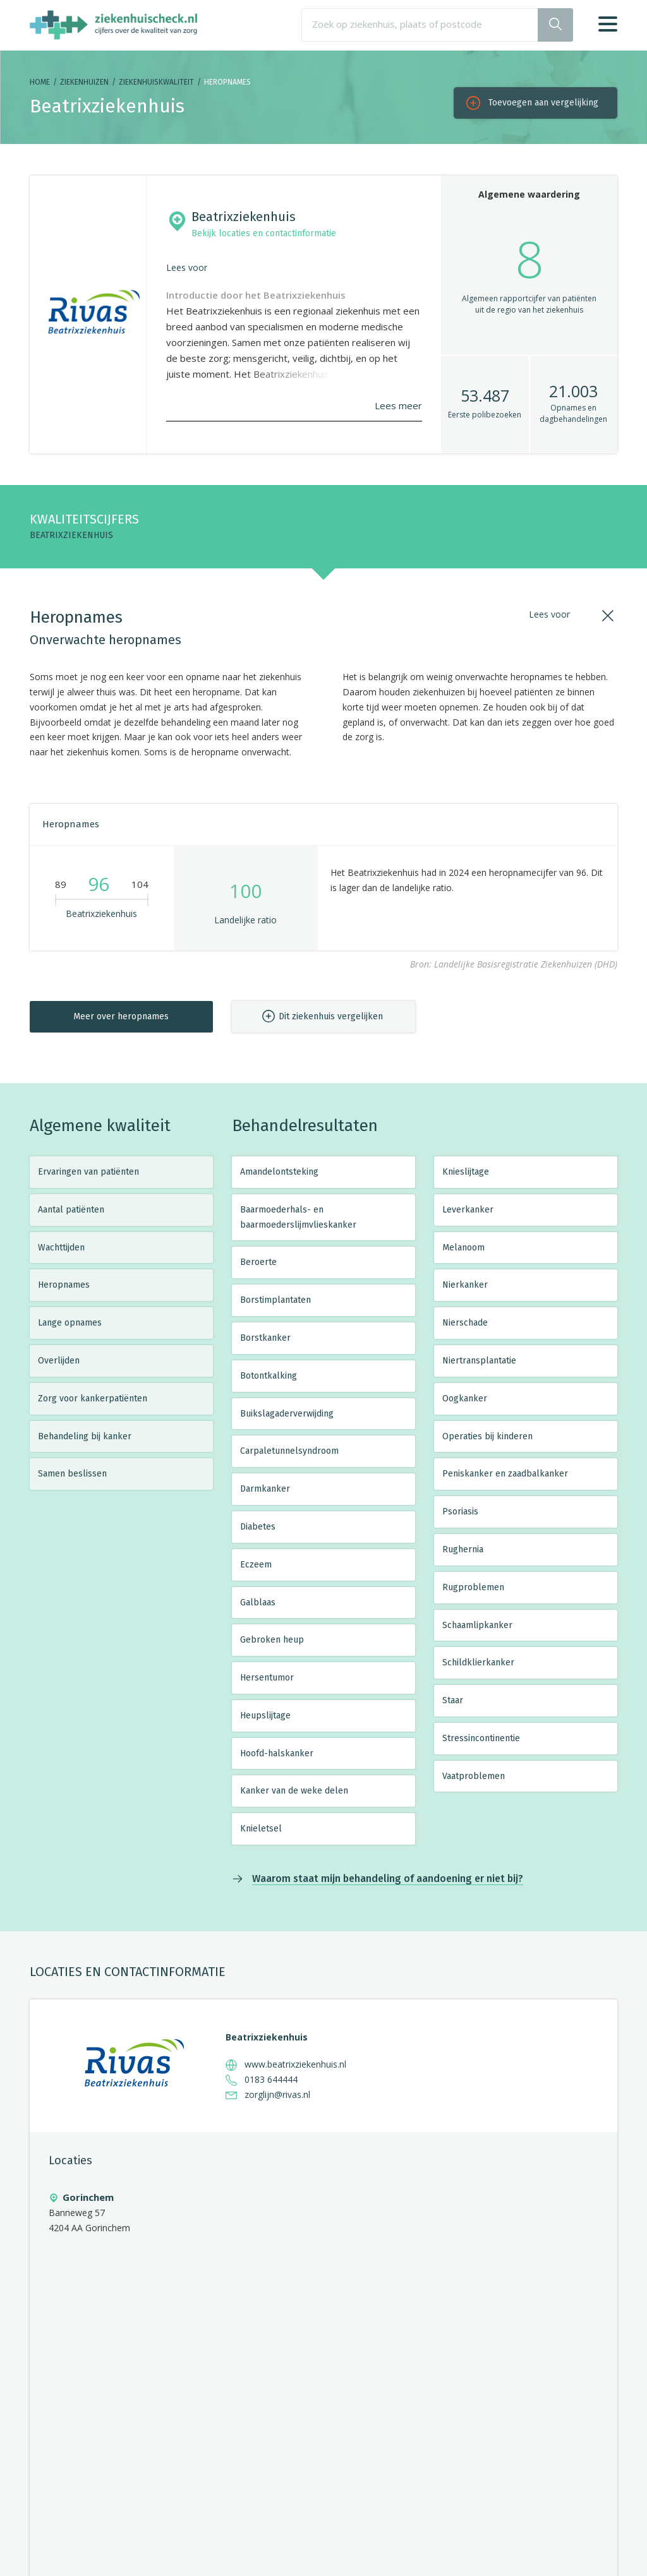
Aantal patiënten (71, 1209)
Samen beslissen (72, 1473)
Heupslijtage (265, 1715)
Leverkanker (467, 1209)
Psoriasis (460, 1511)
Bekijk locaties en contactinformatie (263, 233)
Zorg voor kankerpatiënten (92, 1398)
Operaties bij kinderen (487, 1436)
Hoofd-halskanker (276, 1753)
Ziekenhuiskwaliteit (156, 82)
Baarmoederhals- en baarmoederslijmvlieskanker (298, 1217)
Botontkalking (268, 1375)
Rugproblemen (473, 1587)
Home (40, 82)
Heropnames (64, 1284)
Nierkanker (465, 1284)
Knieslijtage (465, 1171)
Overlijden (59, 1360)
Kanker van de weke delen (294, 1790)
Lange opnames (70, 1322)
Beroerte (258, 1262)
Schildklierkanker (478, 1662)
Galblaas (257, 1602)
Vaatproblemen (473, 1776)
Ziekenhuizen (84, 82)
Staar (452, 1700)
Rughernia (462, 1549)
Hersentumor (267, 1677)
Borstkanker (265, 1338)
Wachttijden (61, 1247)
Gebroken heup (272, 1639)
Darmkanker (265, 1488)
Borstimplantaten (275, 1300)
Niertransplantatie (479, 1360)
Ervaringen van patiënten (88, 1171)
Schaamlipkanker (477, 1625)
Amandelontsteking (279, 1171)
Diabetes (257, 1526)
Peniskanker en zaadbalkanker (505, 1473)
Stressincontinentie (481, 1738)
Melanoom (463, 1247)
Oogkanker (464, 1398)
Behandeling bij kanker (84, 1436)
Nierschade (465, 1322)
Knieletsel (261, 1828)
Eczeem (256, 1564)
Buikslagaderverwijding (287, 1413)
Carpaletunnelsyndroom (289, 1451)
